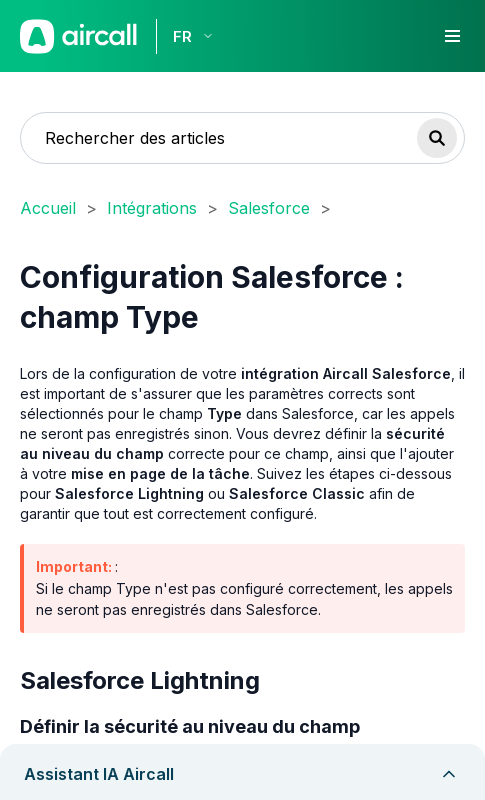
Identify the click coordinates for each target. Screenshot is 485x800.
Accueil (48, 208)
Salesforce (269, 208)
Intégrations (152, 208)
